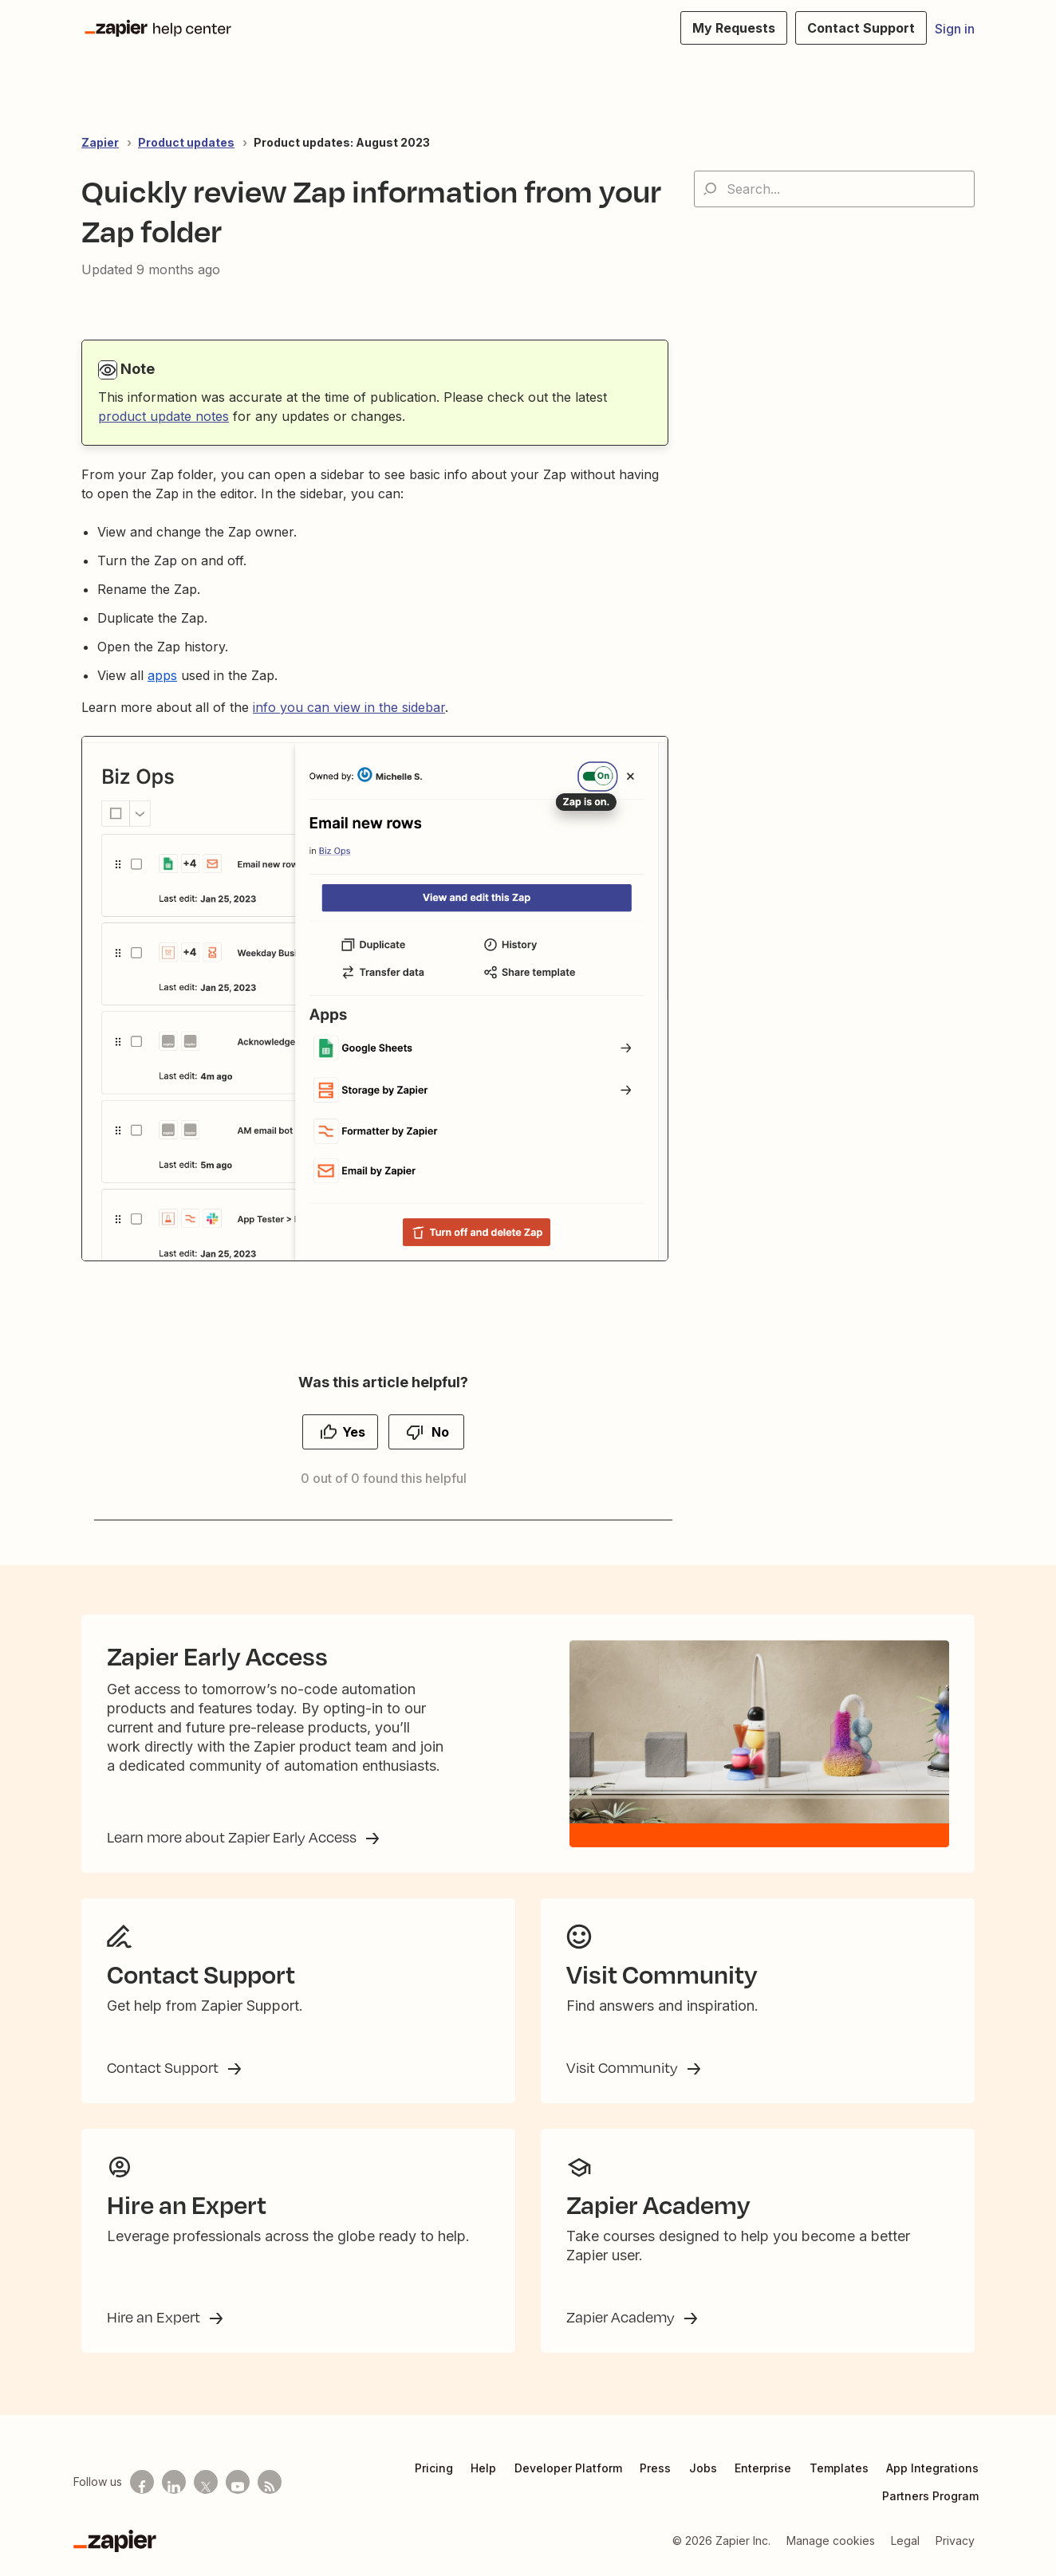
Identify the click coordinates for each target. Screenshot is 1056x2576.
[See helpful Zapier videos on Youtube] (238, 2482)
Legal (905, 2540)
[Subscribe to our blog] (270, 2482)
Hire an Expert (155, 2317)
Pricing (434, 2468)
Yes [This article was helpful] (353, 1432)
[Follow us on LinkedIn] (174, 2482)
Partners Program (930, 2496)
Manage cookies (830, 2540)
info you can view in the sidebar (349, 707)
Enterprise (763, 2468)
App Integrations (932, 2468)
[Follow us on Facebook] (142, 2482)
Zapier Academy (622, 2317)
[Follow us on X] (206, 2482)
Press (655, 2468)
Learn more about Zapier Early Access (233, 1837)
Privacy (955, 2540)
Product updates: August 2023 (342, 142)
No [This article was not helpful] (440, 1432)
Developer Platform (568, 2468)
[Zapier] (114, 2541)
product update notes (163, 416)
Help (483, 2468)
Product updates (186, 142)
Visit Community (623, 2067)
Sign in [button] (955, 29)
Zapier (100, 142)
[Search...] (834, 189)
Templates (839, 2468)
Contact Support (164, 2067)
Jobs (703, 2468)
